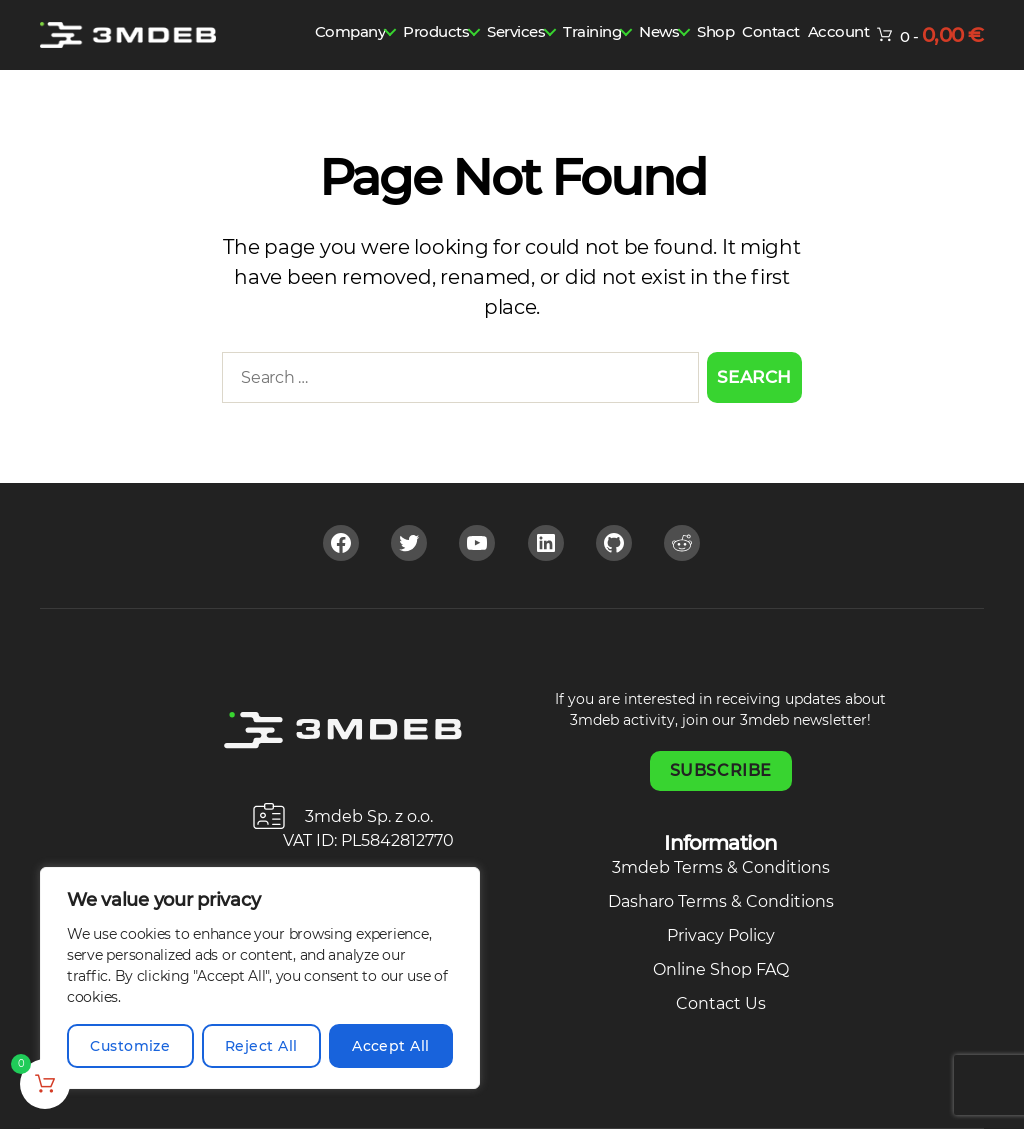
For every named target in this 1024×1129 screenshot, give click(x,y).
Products (436, 31)
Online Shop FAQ (721, 969)
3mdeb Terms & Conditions (721, 867)
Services (516, 31)
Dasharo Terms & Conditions (721, 901)
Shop (715, 31)
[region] (260, 978)
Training (592, 31)
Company (350, 31)
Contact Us (721, 1003)
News (659, 31)
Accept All (391, 1046)
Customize (130, 1046)
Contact (771, 31)
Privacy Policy (721, 935)
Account (839, 31)
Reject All (261, 1046)
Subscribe (721, 770)
